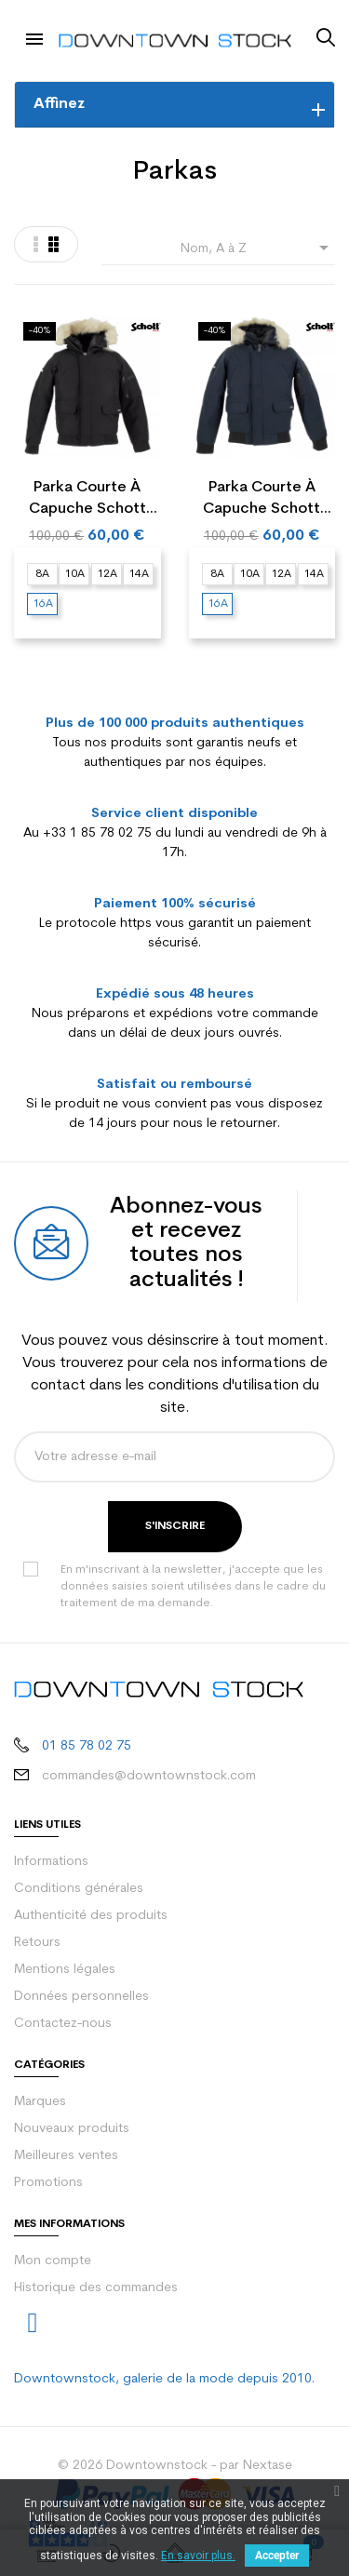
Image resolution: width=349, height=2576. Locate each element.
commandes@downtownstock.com (149, 1776)
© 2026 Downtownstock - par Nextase (175, 2466)
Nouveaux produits (71, 2129)
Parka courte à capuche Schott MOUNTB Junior (87, 500)
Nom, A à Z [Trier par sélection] (258, 247)
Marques (40, 2102)
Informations (51, 1862)
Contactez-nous (63, 2024)
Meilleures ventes (66, 2156)
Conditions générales (78, 1889)
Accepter (277, 2555)
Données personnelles (81, 1997)
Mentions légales (64, 1970)
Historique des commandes (96, 2288)
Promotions (48, 2183)
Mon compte (52, 2261)
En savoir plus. (198, 2555)
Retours (37, 1943)
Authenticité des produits (91, 1916)
